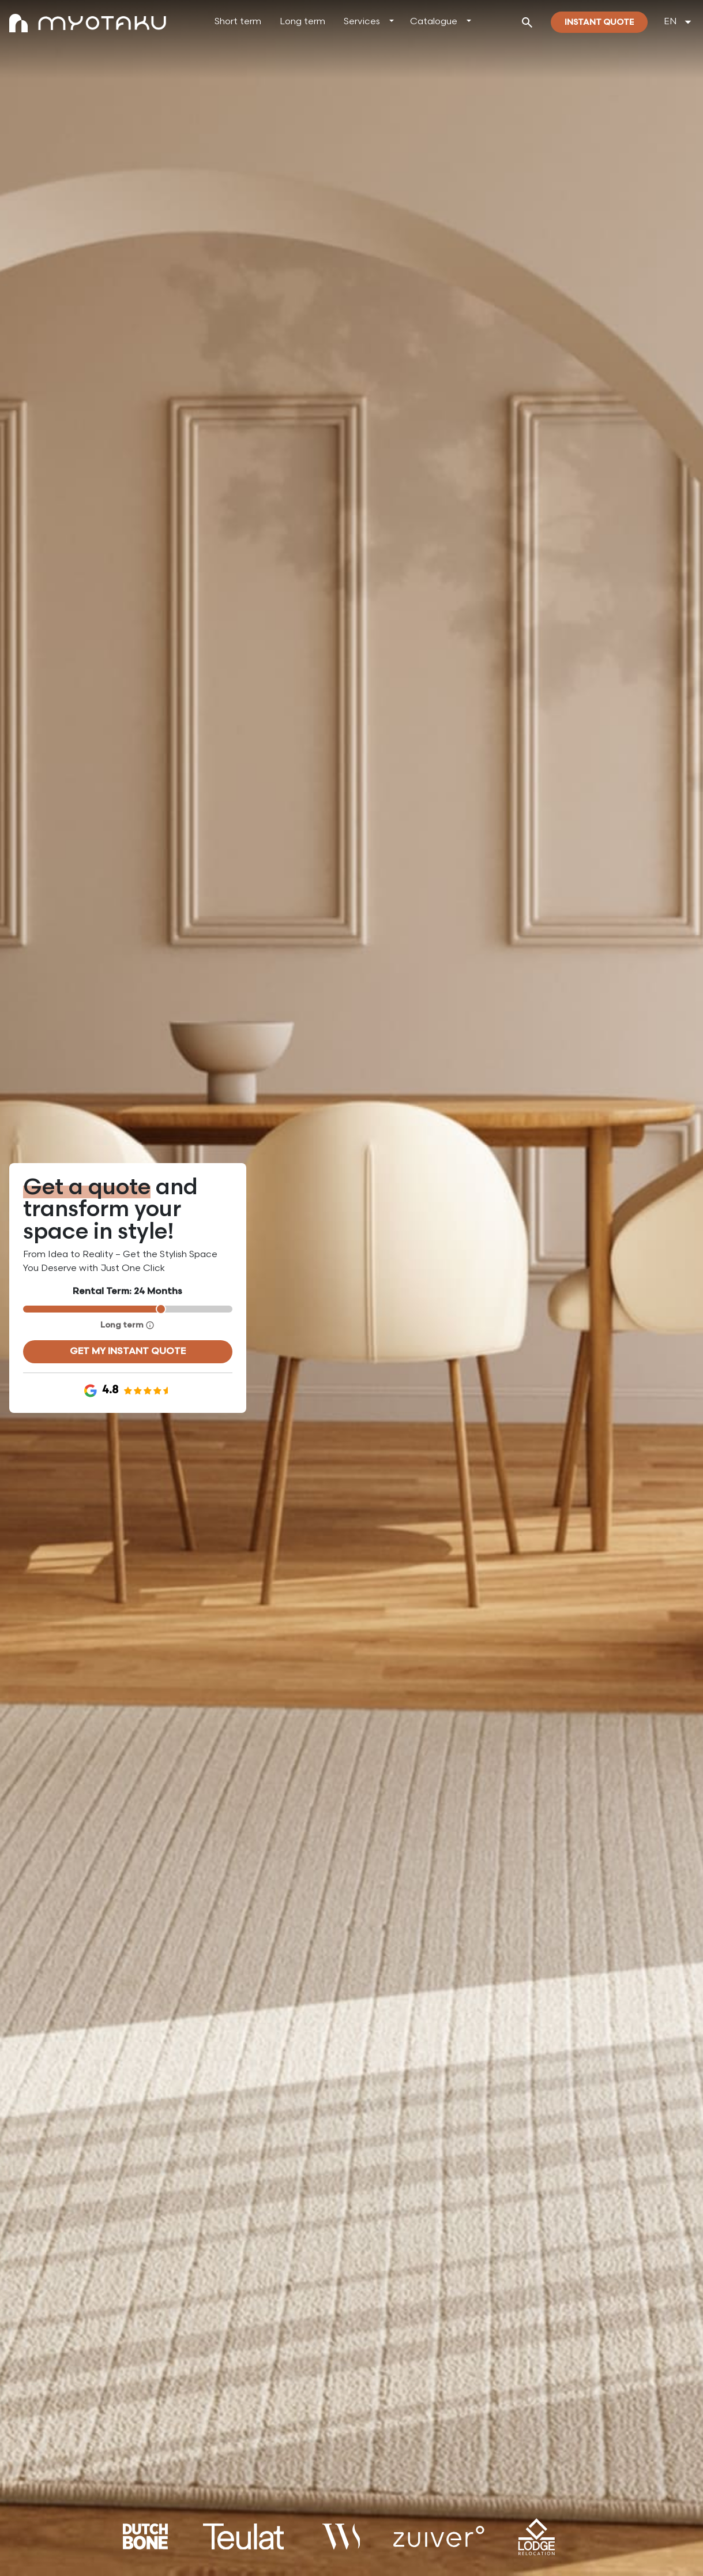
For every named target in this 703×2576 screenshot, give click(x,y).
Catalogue (433, 21)
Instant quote (599, 22)
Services (362, 21)
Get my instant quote (128, 1351)
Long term (302, 21)
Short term (238, 21)
